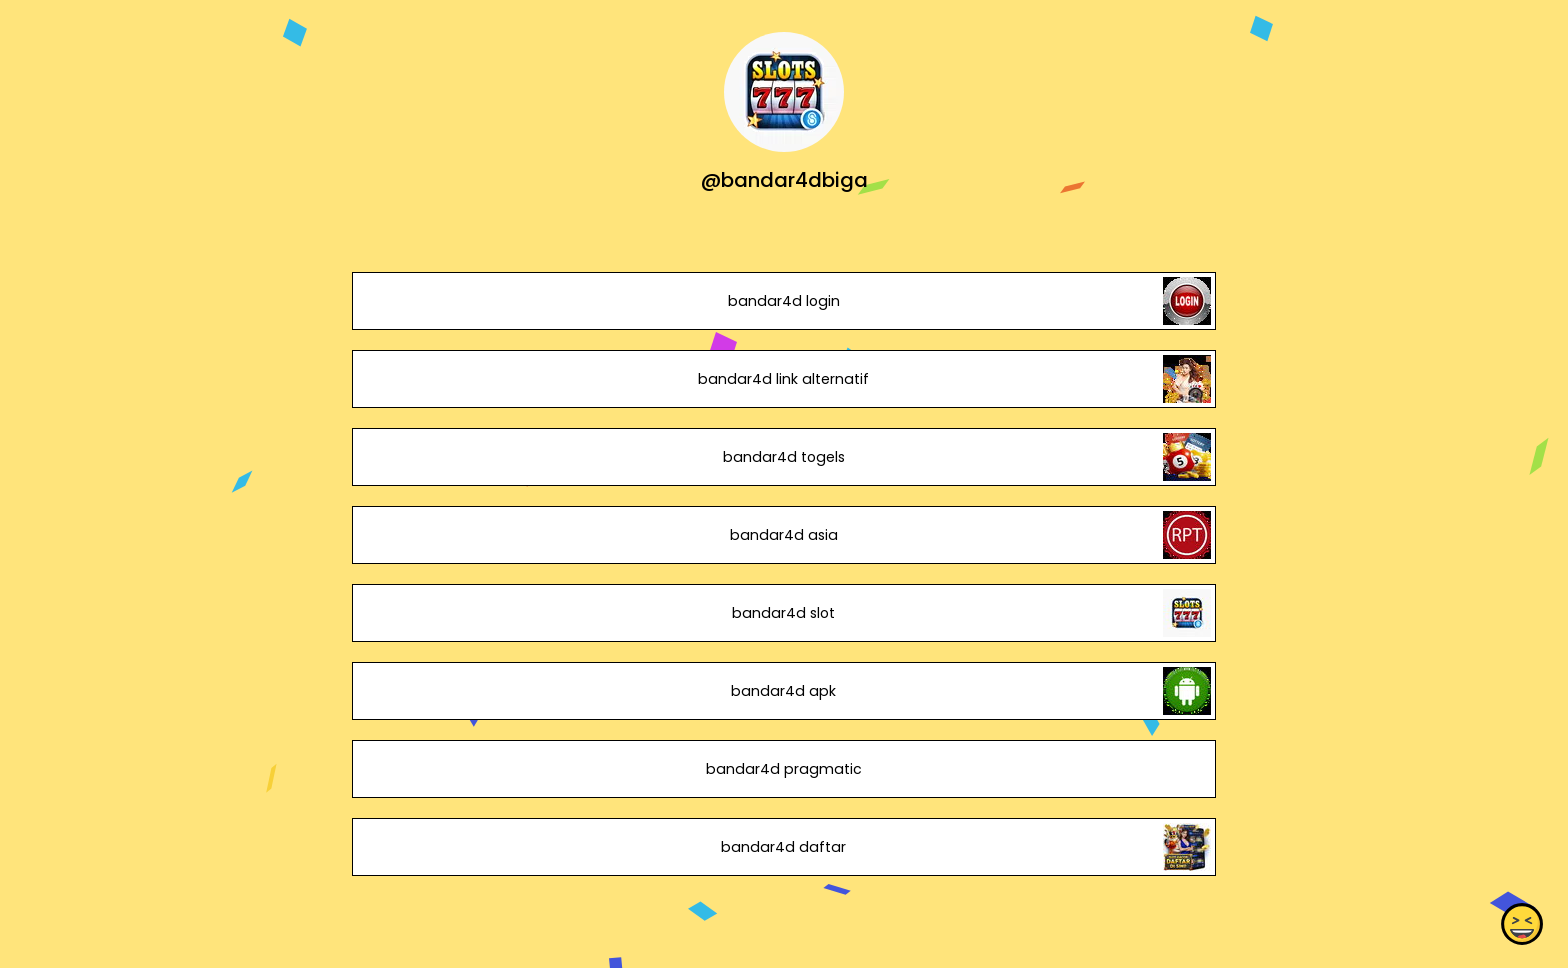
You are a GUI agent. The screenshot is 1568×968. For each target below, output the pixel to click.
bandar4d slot (783, 613)
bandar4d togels (784, 457)
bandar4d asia (784, 535)
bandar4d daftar (783, 847)
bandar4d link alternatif (783, 379)
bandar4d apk (783, 691)
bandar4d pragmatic (784, 769)
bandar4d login (784, 301)
